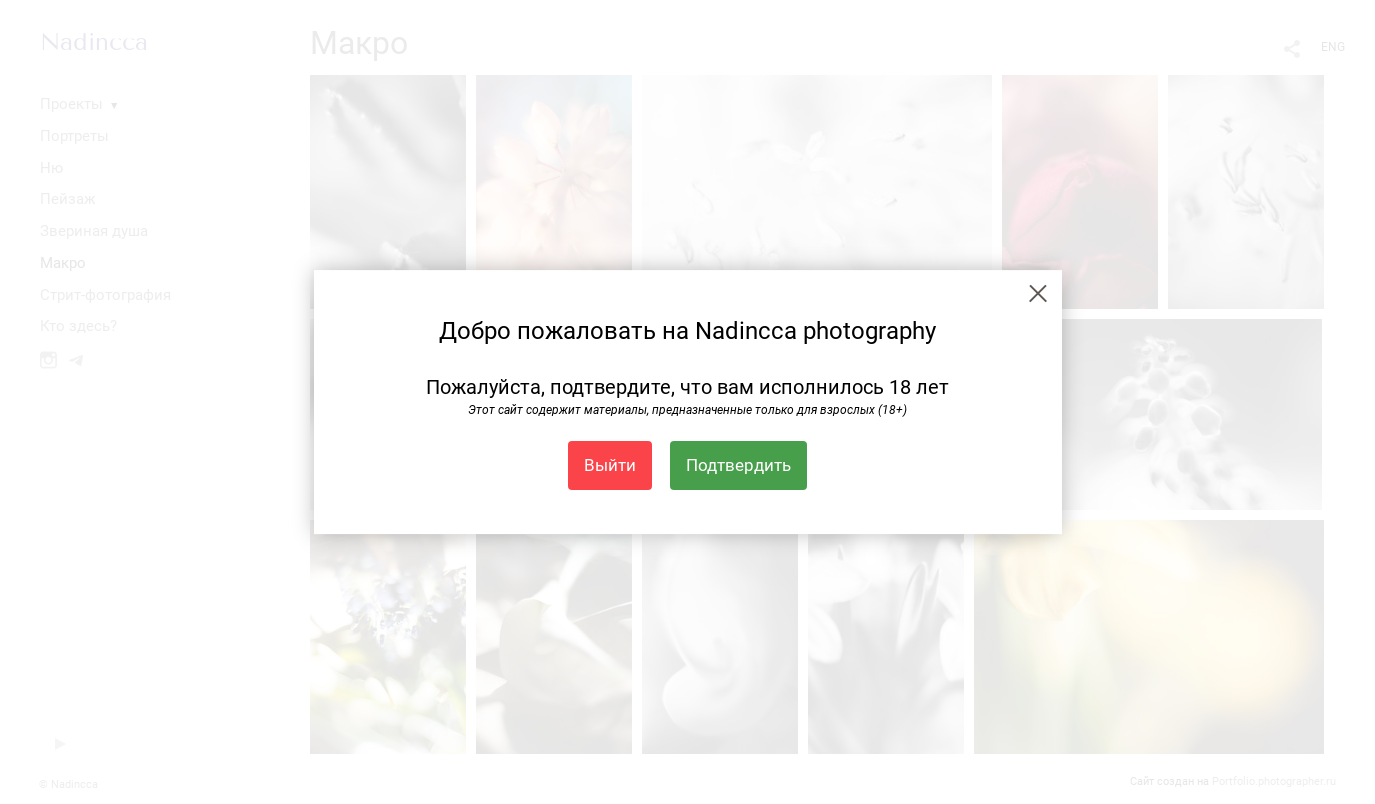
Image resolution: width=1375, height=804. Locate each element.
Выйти (610, 465)
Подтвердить (738, 465)
